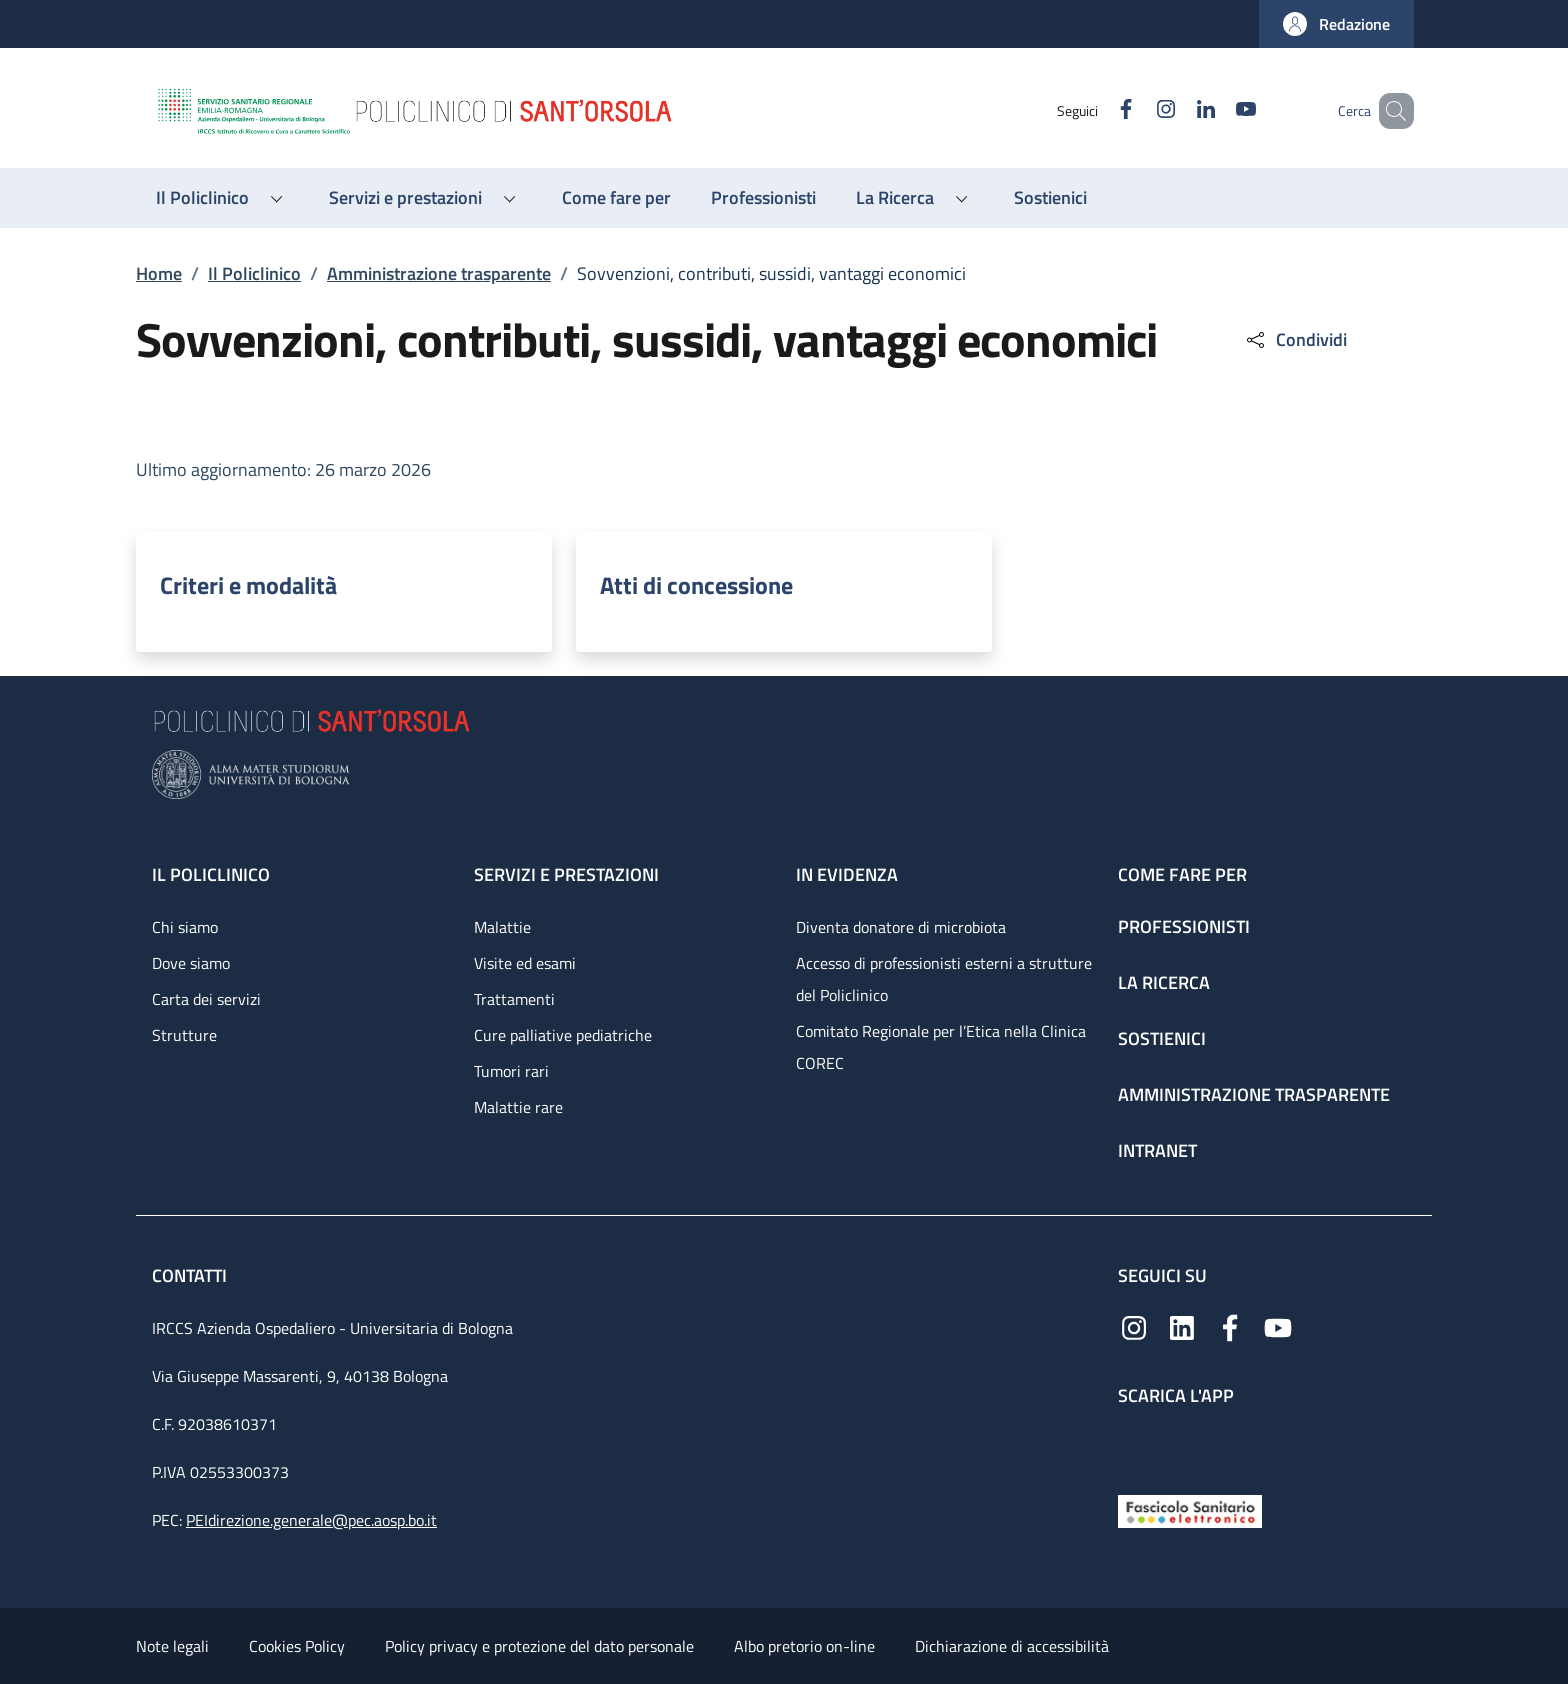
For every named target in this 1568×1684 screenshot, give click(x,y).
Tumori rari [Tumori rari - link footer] (511, 1071)
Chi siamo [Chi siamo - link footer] (185, 927)
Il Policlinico (254, 273)
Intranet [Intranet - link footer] (1157, 1150)
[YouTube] (1217, 110)
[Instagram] (1137, 110)
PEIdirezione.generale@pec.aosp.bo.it (311, 1520)
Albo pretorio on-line (804, 1646)
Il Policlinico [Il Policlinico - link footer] (211, 874)
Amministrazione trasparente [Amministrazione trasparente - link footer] (1254, 1094)
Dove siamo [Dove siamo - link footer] (191, 963)
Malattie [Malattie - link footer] (502, 927)
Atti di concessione (696, 585)
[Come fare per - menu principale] (616, 198)
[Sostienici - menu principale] (1050, 198)
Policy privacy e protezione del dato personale (539, 1646)
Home (159, 273)
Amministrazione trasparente (439, 273)
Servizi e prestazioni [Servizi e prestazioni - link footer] (566, 874)
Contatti (191, 1275)
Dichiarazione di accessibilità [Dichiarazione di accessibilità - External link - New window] (1012, 1646)
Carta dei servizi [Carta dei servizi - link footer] (206, 999)
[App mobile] (1134, 1445)
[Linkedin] (1177, 110)
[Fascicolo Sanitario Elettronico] (1190, 1509)
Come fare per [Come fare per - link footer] (1182, 874)
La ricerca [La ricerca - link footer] (1164, 982)
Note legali (172, 1646)
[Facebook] (1097, 110)
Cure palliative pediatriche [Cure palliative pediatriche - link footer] (563, 1035)
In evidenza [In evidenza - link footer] (847, 874)
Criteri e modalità (248, 585)
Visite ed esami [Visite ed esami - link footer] (525, 963)
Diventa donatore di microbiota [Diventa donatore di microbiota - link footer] (901, 927)
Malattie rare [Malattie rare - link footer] (518, 1107)
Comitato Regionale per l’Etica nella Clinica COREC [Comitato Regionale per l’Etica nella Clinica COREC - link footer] (941, 1047)
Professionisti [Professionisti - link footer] (1184, 926)
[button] (1336, 24)
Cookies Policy (297, 1646)
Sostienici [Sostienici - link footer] (1162, 1038)
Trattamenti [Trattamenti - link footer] (514, 999)
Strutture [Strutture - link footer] (184, 1035)
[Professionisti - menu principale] (763, 198)
